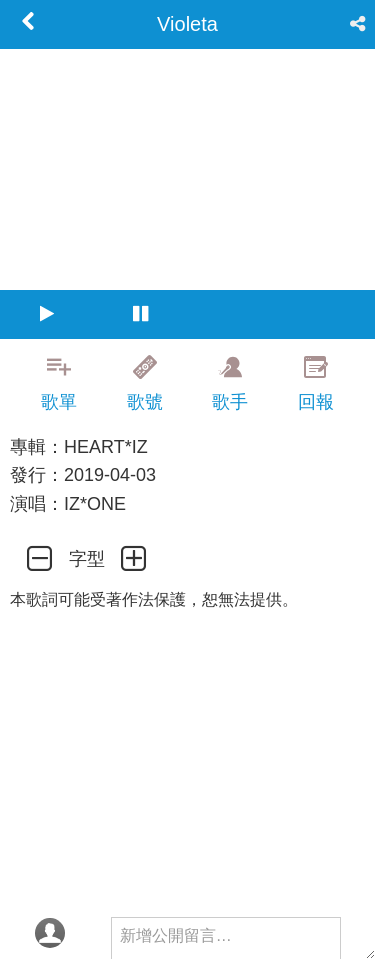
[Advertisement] (187, 909)
